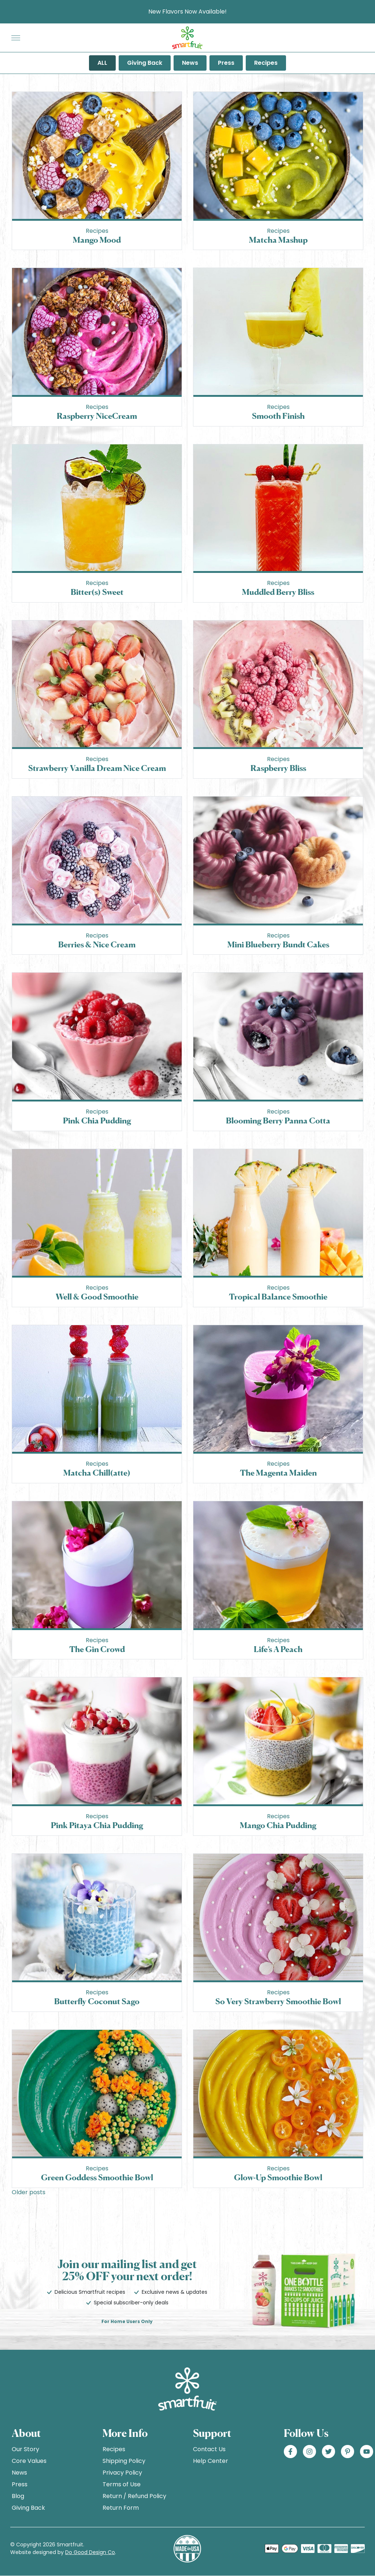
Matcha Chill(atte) (96, 1472)
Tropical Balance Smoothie (278, 1296)
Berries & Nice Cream (96, 944)
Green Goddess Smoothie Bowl (97, 2177)
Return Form (121, 2508)
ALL (102, 63)
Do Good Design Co (90, 2552)
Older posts (28, 2192)
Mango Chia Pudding (278, 1825)
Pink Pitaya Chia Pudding (97, 1825)
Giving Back (144, 63)
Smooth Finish (278, 416)
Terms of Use (122, 2484)
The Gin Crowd (97, 1649)
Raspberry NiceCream (97, 416)
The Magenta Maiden (278, 1472)
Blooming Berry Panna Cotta (278, 1120)
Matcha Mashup (278, 240)
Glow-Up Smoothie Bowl (278, 2177)
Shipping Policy (124, 2461)
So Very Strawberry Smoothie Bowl (278, 2001)
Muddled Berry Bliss (278, 592)
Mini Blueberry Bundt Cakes (278, 944)
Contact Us (209, 2449)
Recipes (266, 63)
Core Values (29, 2461)
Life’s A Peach (278, 1649)
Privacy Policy (122, 2472)
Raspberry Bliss (278, 768)
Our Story (25, 2449)
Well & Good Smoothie (97, 1296)
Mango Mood (97, 240)
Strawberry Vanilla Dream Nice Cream (97, 768)
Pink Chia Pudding (97, 1120)
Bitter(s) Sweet (97, 592)
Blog (18, 2496)
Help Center (210, 2461)
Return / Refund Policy (134, 2496)
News (190, 63)
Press (226, 63)
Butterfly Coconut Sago (97, 2001)
